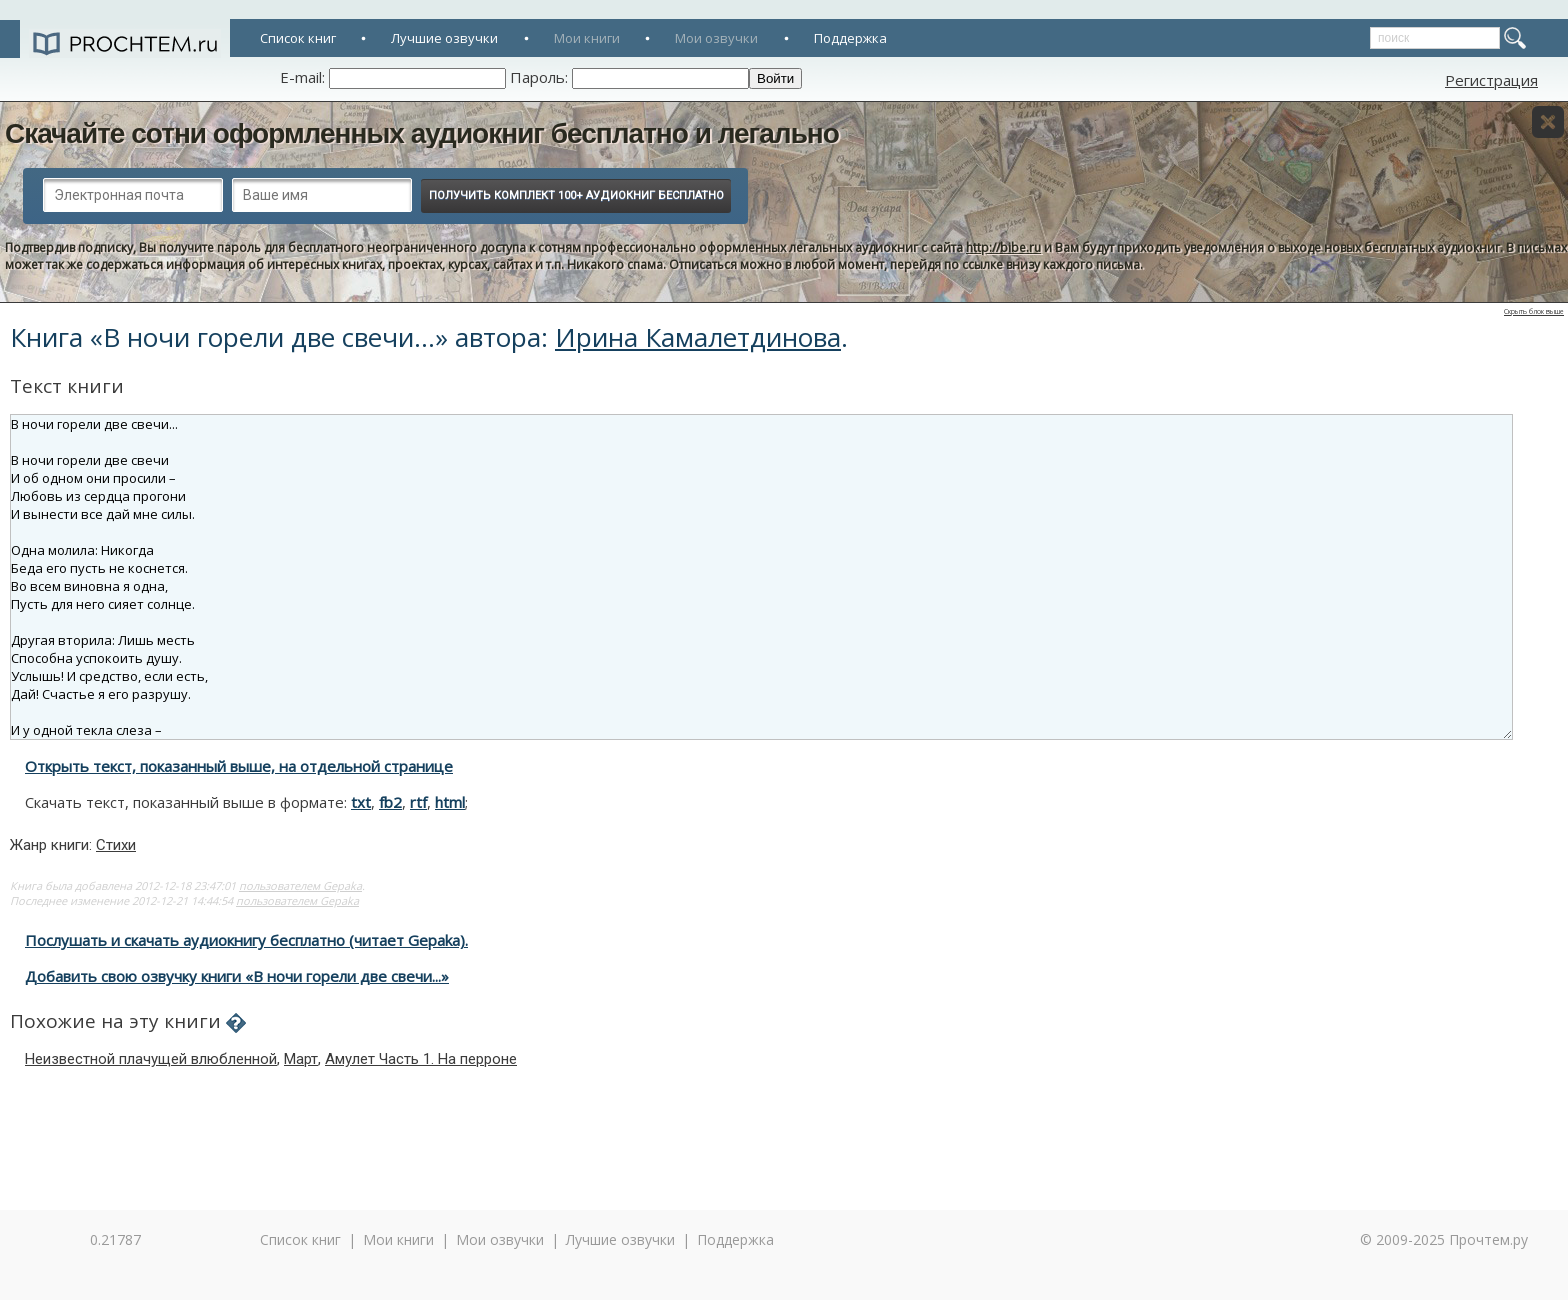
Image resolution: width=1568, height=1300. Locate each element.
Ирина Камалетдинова (698, 337)
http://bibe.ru (1003, 247)
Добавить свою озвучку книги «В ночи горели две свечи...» (237, 976)
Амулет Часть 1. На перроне (421, 1059)
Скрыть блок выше (1534, 311)
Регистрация (1491, 80)
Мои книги (587, 38)
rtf (418, 802)
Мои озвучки (716, 38)
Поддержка (850, 38)
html (450, 802)
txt (361, 802)
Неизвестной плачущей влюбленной (151, 1059)
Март (301, 1059)
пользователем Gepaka (300, 885)
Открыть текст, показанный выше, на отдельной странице (239, 766)
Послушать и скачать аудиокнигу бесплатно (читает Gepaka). (246, 940)
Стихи (116, 845)
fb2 (390, 802)
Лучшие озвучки (444, 38)
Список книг (298, 38)
